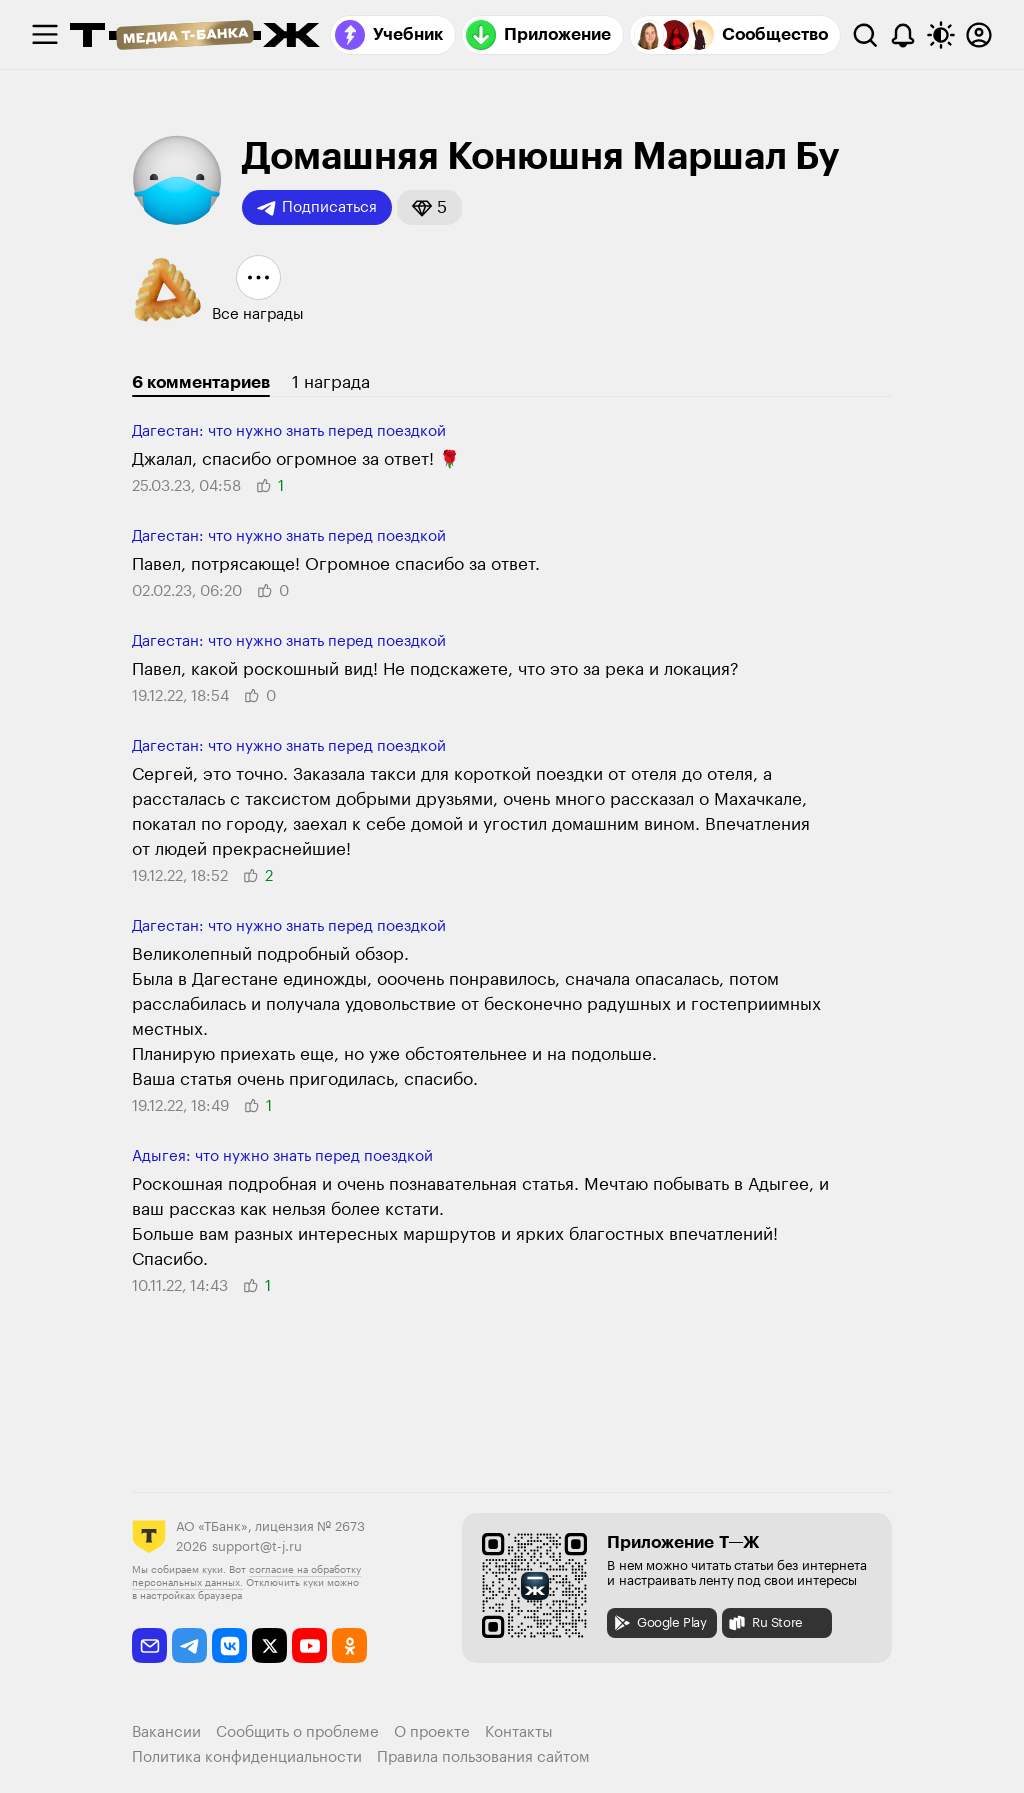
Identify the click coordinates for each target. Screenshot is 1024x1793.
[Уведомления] (903, 35)
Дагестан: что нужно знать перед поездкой (289, 431)
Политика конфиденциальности (247, 1757)
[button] (429, 207)
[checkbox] (45, 35)
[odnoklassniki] (349, 1645)
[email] (149, 1645)
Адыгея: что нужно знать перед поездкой (282, 1156)
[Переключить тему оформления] (941, 35)
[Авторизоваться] (979, 35)
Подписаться (317, 208)
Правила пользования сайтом (483, 1757)
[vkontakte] (229, 1645)
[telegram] (189, 1645)
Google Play (659, 1623)
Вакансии (166, 1732)
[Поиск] (865, 35)
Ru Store (765, 1623)
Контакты (519, 1732)
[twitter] (269, 1645)
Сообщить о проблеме (297, 1732)
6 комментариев (201, 382)
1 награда (331, 382)
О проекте (432, 1732)
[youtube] (309, 1645)
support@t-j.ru (257, 1546)
